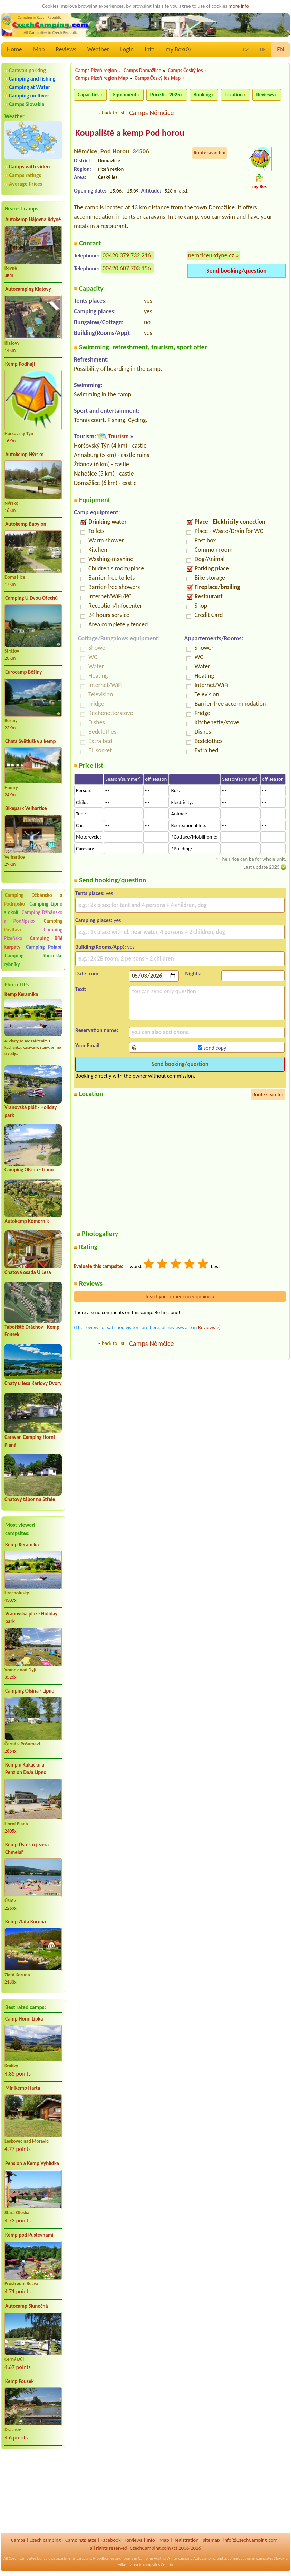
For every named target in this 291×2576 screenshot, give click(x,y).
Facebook (111, 2540)
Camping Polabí (43, 947)
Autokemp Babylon (25, 524)
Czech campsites (22, 2558)
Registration (185, 2540)
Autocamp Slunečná (26, 2306)
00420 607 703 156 (127, 268)
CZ (246, 49)
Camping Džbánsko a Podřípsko (33, 916)
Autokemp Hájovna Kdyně (33, 219)
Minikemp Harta (22, 2088)
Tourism (118, 436)
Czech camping (45, 2540)
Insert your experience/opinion (180, 1296)
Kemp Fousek (19, 2381)
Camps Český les (185, 70)
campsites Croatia (158, 2564)
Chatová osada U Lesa (27, 1272)
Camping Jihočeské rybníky (33, 960)
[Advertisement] (33, 2492)
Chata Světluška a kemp (30, 741)
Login (127, 49)
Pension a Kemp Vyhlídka (32, 2163)
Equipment (124, 95)
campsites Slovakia (272, 2558)
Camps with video (29, 166)
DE (263, 49)
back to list (113, 113)
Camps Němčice (151, 113)
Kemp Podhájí (20, 364)
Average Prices (25, 183)
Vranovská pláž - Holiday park (31, 1618)
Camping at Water (29, 87)
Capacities (88, 95)
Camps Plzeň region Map (101, 78)
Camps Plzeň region (96, 70)
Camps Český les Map (158, 78)
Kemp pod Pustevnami (29, 2235)
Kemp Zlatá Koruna (25, 1922)
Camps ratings (25, 175)
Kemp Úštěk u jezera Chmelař (27, 1849)
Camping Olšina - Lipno (29, 1170)
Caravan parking (27, 70)
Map (39, 49)
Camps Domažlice (142, 70)
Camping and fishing (32, 78)
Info (150, 49)
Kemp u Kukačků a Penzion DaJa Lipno (25, 1769)
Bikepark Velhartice (26, 808)
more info (239, 6)
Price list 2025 (165, 95)
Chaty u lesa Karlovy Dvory (33, 1383)
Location (234, 95)
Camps (18, 2540)
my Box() (178, 49)
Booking (202, 95)
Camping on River (29, 95)
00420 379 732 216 (127, 255)
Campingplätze (80, 2540)
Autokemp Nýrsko (24, 454)
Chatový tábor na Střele (29, 1499)
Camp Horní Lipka (24, 2019)
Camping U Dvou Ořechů (31, 598)
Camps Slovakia (27, 104)
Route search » (209, 153)
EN (280, 49)
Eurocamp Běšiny (23, 672)
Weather (98, 49)
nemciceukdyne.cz (211, 255)
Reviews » (208, 1327)
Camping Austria (152, 2558)
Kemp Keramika (21, 994)
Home (14, 49)
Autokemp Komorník (26, 1221)
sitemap (211, 2540)
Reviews (66, 49)
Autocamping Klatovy (28, 289)
